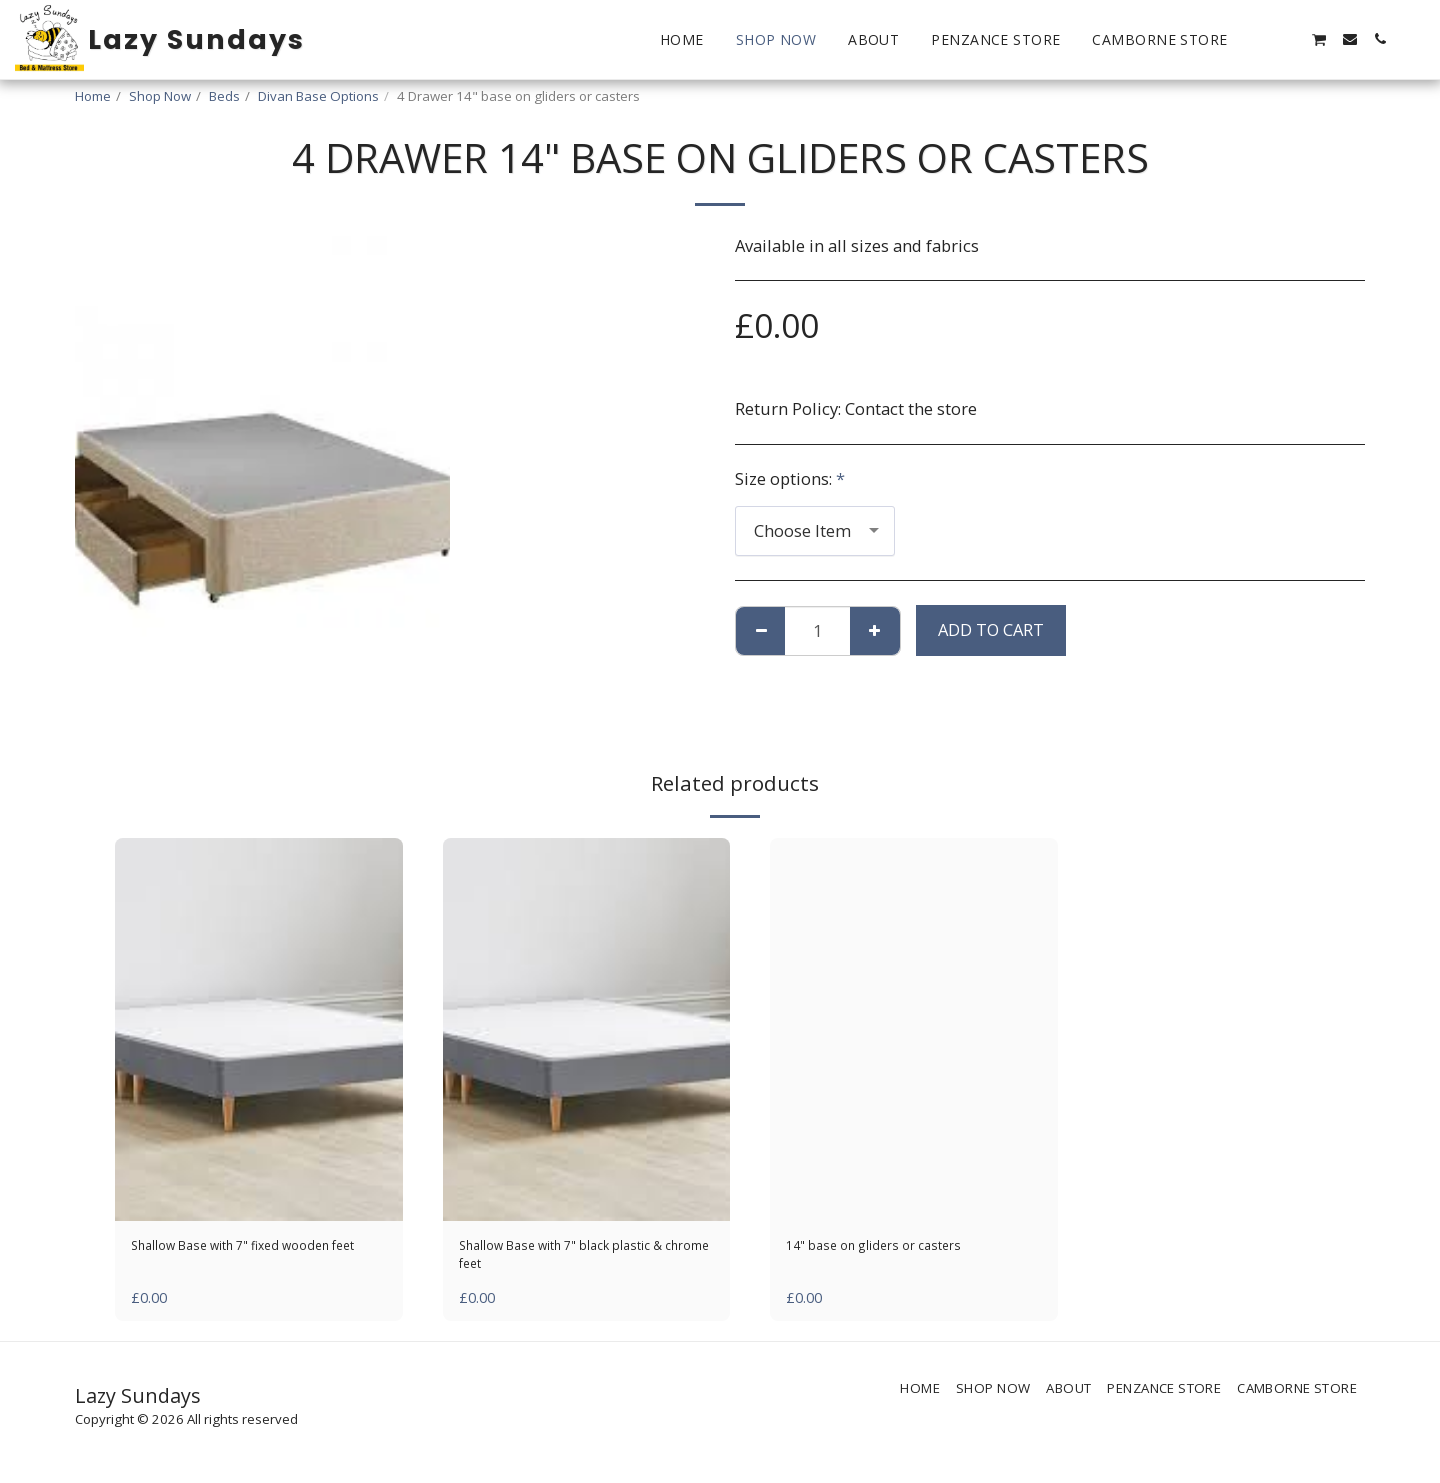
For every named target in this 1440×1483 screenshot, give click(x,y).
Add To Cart (991, 629)
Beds (224, 96)
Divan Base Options (318, 96)
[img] (259, 1029)
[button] (1259, 39)
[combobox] (815, 531)
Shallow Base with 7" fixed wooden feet (232, 1261)
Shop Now (160, 96)
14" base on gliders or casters (899, 1248)
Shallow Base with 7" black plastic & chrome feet (561, 1261)
